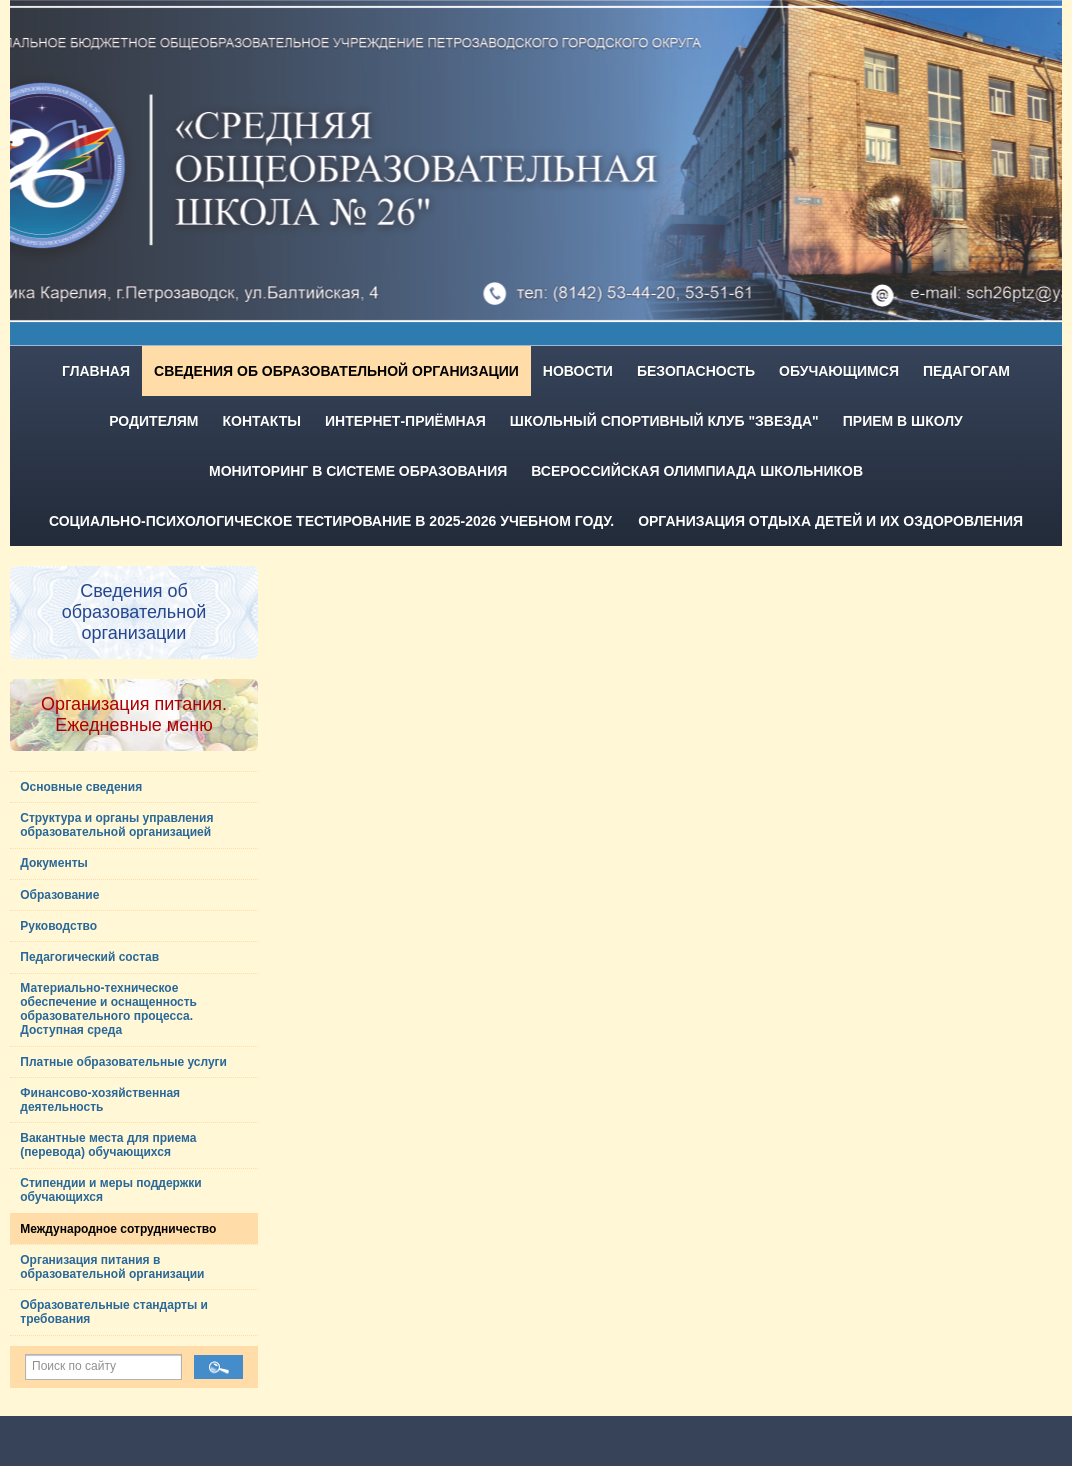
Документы (53, 863)
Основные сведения (81, 787)
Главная (96, 371)
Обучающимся (839, 371)
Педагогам (966, 371)
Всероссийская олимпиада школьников (697, 471)
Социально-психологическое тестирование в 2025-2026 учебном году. (331, 521)
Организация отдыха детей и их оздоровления (830, 521)
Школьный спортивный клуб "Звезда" (664, 421)
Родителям (153, 421)
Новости (578, 371)
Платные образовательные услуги (123, 1062)
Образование (59, 895)
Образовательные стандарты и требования (114, 1312)
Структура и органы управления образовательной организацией (116, 825)
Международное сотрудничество (118, 1229)
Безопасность (696, 371)
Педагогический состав (89, 957)
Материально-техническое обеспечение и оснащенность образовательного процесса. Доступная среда (108, 1009)
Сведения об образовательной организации (336, 371)
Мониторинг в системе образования (358, 471)
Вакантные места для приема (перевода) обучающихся (108, 1145)
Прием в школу (903, 421)
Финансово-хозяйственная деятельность (100, 1100)
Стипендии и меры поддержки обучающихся (110, 1190)
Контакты (262, 421)
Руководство (58, 926)
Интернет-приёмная (405, 421)
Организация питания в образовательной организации (112, 1267)
